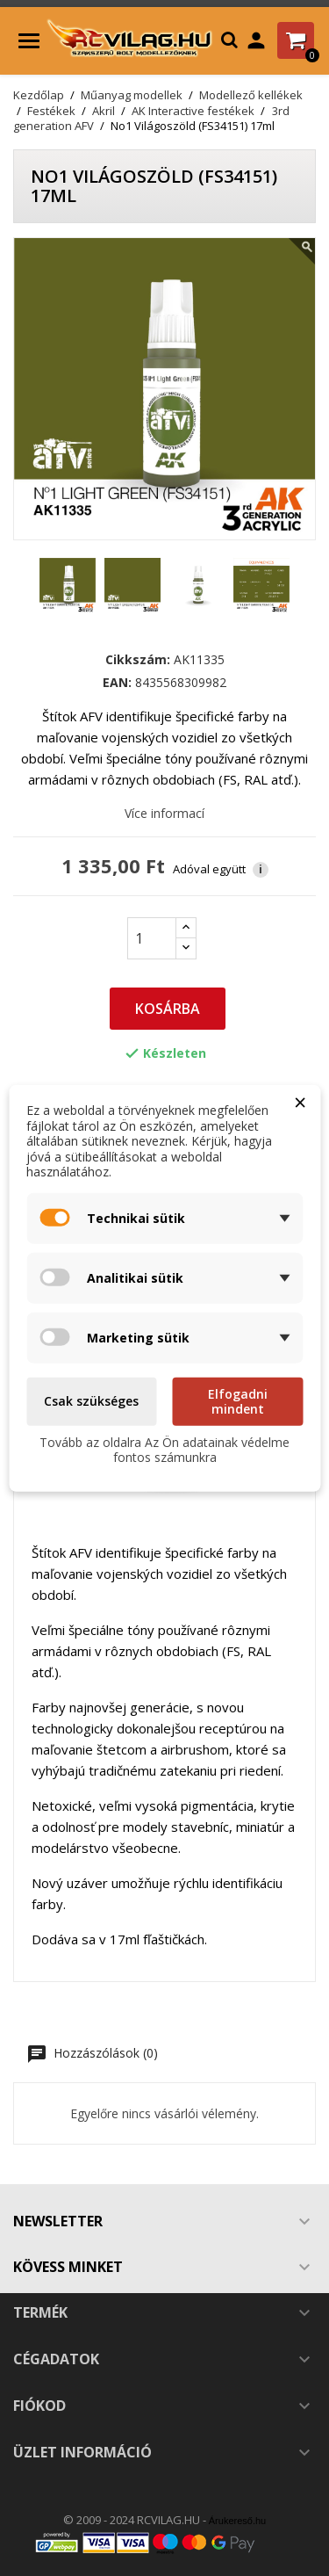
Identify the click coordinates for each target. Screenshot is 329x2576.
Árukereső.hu (237, 2520)
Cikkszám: (137, 660)
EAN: (117, 683)
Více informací (164, 813)
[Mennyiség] (151, 938)
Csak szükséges (91, 1401)
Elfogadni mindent (238, 1401)
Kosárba (167, 1008)
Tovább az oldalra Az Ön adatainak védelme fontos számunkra (164, 1449)
